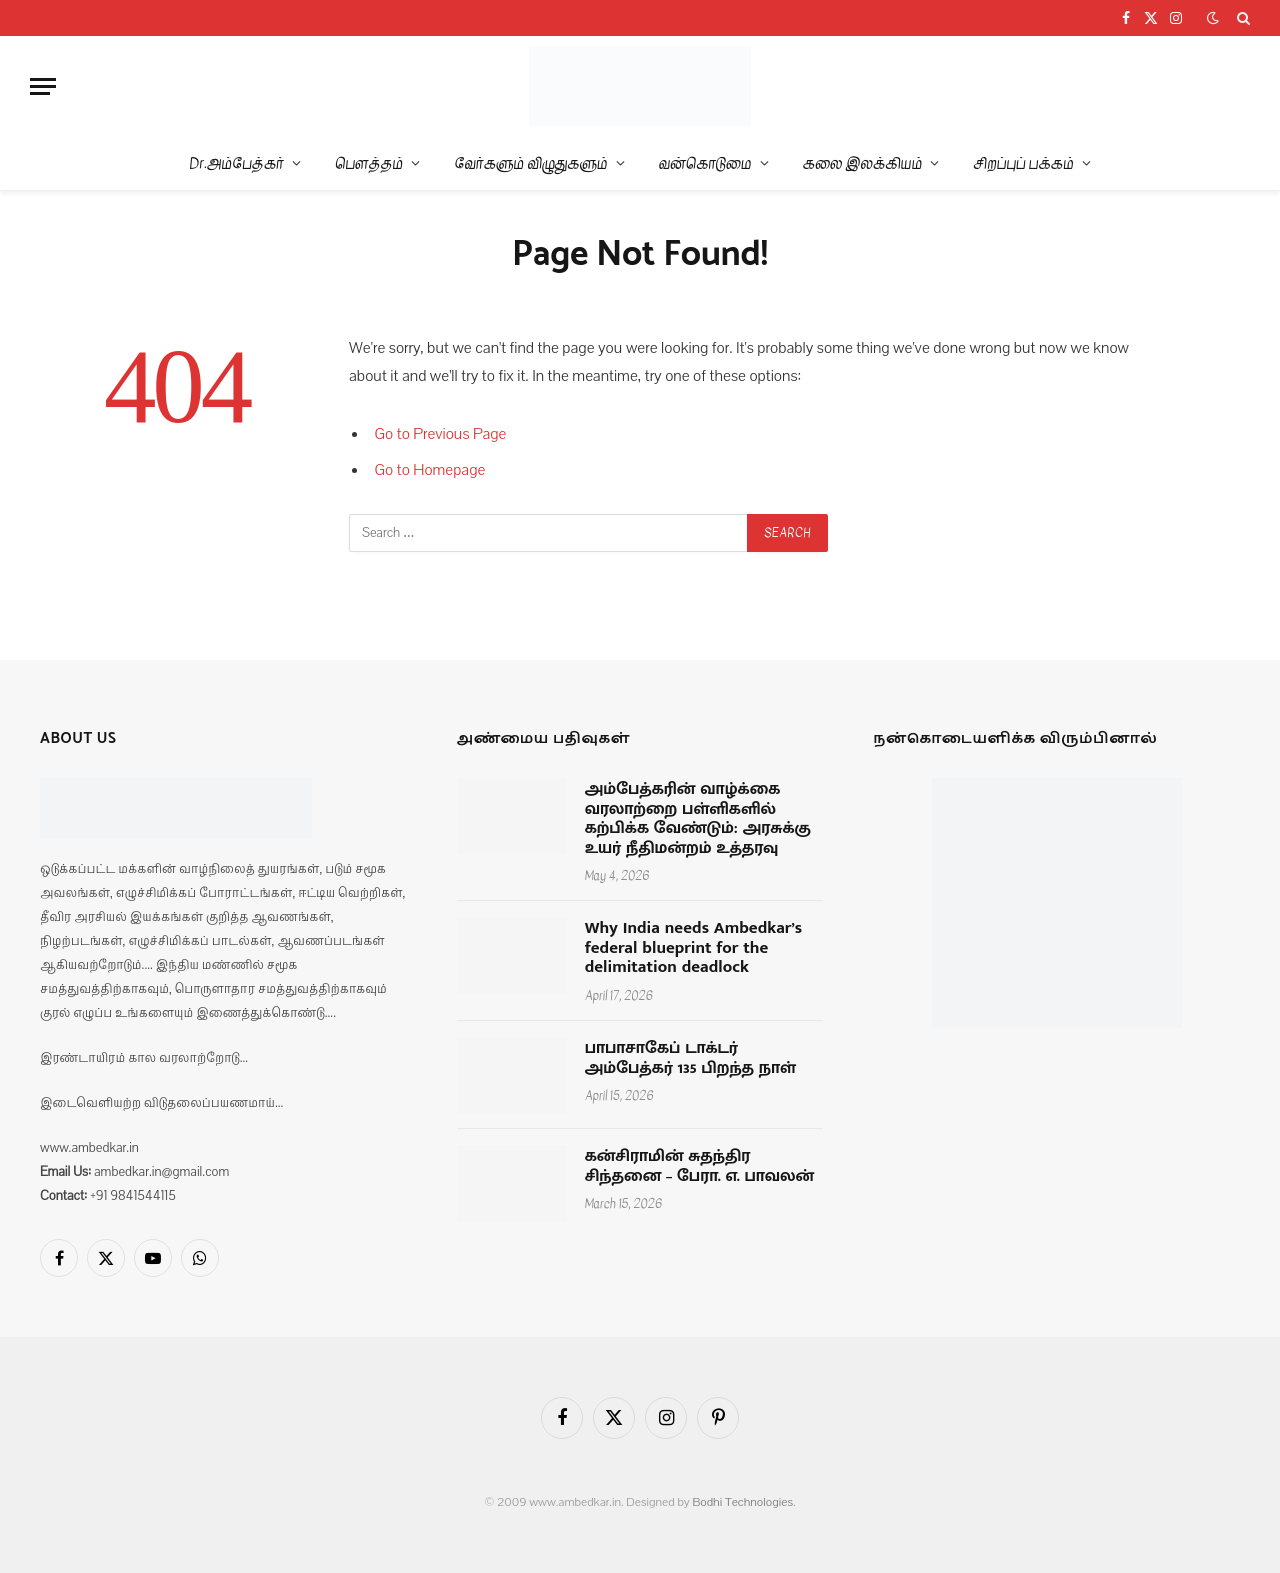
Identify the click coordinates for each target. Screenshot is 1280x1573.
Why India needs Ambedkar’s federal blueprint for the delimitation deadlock (694, 948)
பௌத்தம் (369, 163)
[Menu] (43, 86)
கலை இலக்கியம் (863, 163)
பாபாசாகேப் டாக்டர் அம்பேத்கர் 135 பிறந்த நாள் (690, 1058)
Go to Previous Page (441, 434)
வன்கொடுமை (705, 163)
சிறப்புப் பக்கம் (1023, 163)
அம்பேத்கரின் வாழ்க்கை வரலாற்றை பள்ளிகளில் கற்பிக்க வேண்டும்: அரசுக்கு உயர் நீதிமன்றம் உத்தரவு (698, 819)
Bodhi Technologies (742, 1502)
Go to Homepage (430, 470)
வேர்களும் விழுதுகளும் (530, 163)
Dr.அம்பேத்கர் (236, 163)
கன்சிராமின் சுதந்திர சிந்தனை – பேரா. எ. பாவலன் (699, 1166)
